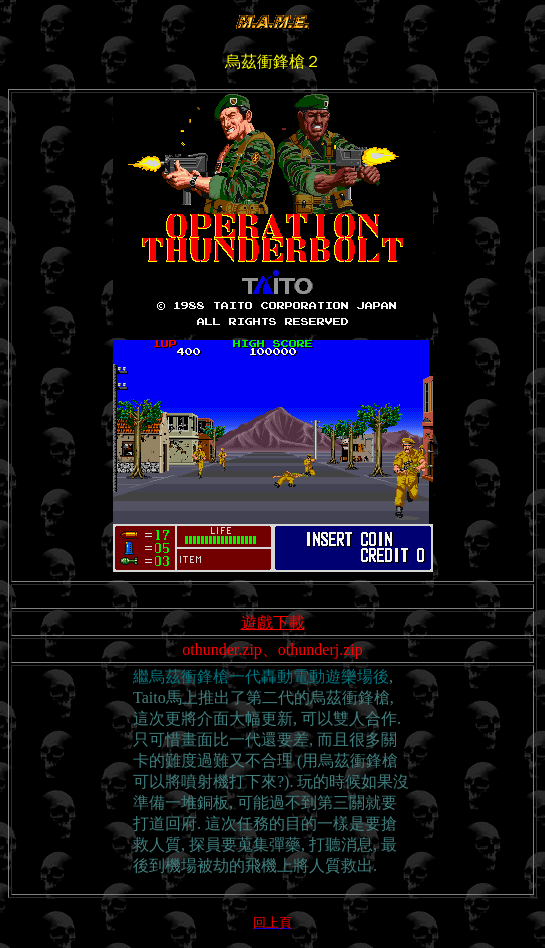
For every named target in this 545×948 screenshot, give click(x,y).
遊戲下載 (273, 622)
